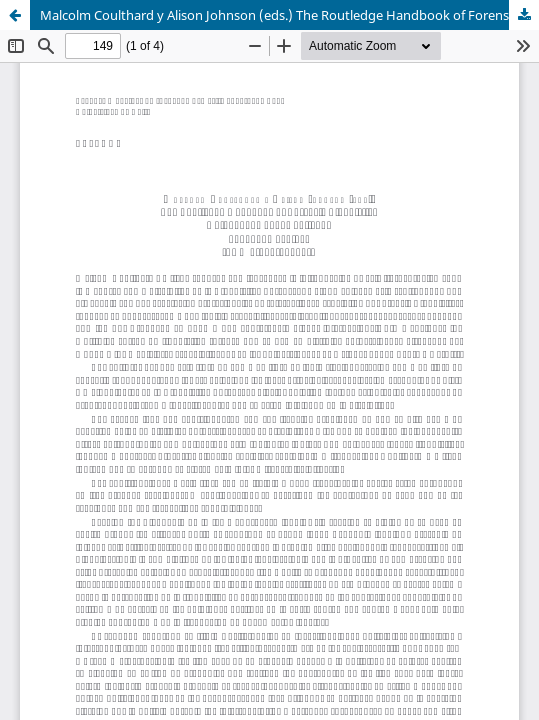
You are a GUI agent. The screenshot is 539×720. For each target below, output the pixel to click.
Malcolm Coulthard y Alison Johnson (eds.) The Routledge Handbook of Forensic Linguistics (289, 15)
